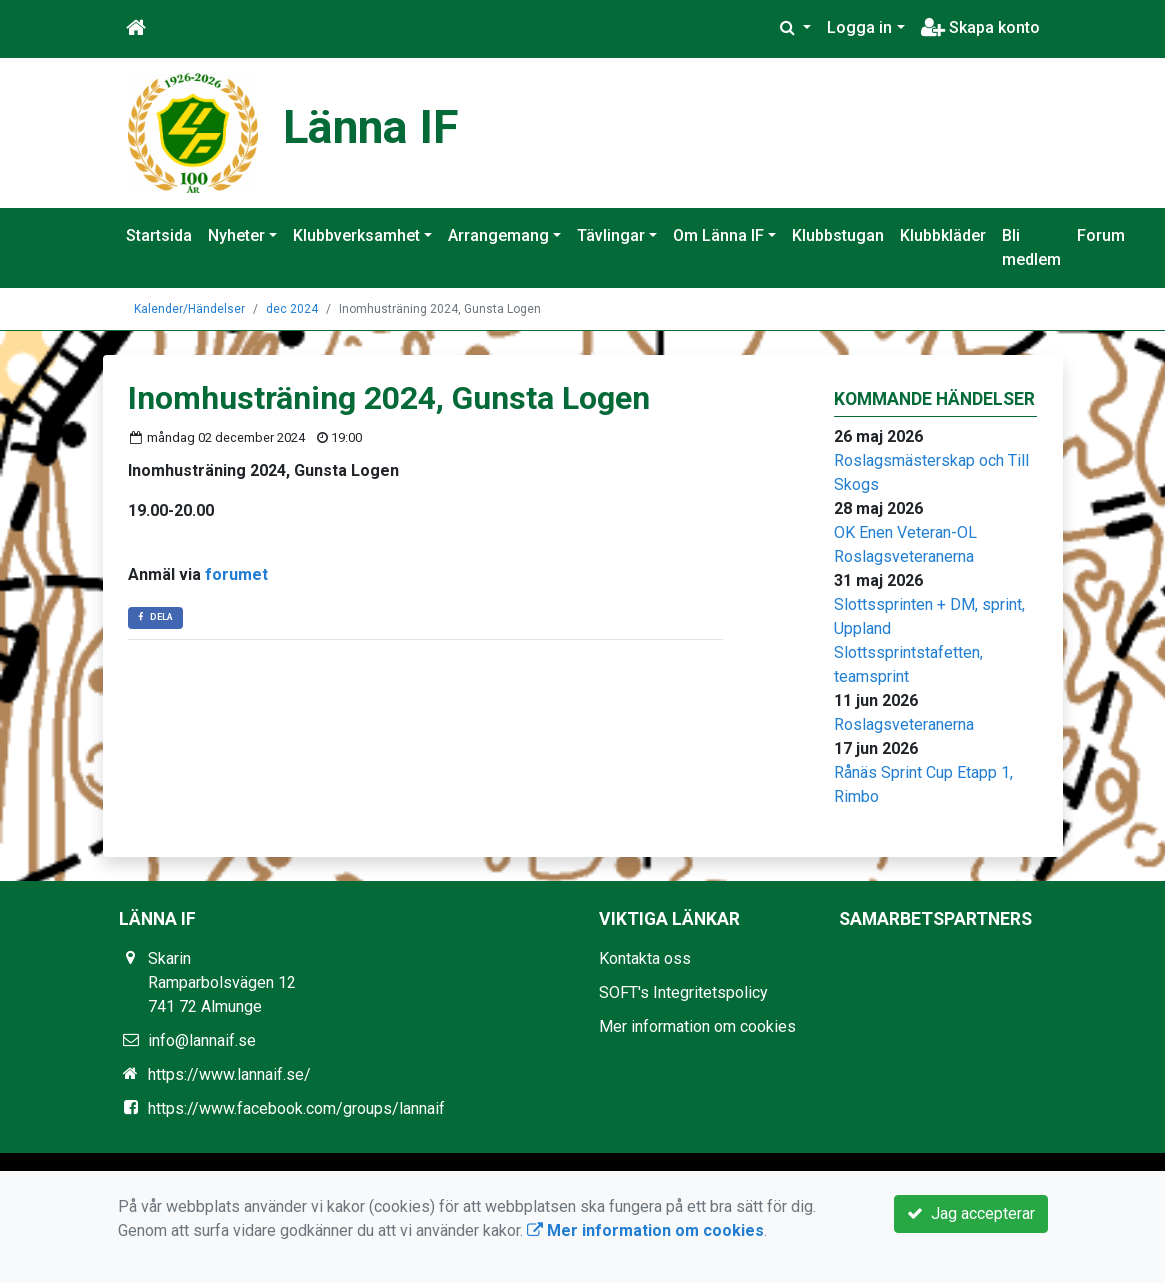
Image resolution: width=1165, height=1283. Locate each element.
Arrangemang (498, 235)
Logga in (859, 27)
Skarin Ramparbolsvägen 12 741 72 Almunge (222, 982)
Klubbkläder (943, 235)
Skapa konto (980, 27)
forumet (236, 574)
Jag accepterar (971, 1213)
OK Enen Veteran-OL (905, 532)
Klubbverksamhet (356, 235)
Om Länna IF (718, 235)
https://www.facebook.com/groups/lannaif (296, 1108)
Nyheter (236, 235)
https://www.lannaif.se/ (229, 1074)
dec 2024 (292, 309)
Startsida (159, 235)
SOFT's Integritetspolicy (683, 992)
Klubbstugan (838, 235)
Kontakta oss (645, 958)
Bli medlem (1031, 247)
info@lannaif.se (202, 1040)
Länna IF (371, 127)
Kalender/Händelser (189, 309)
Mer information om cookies (697, 1026)
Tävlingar (611, 235)
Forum (1101, 235)
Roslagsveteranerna (904, 556)
